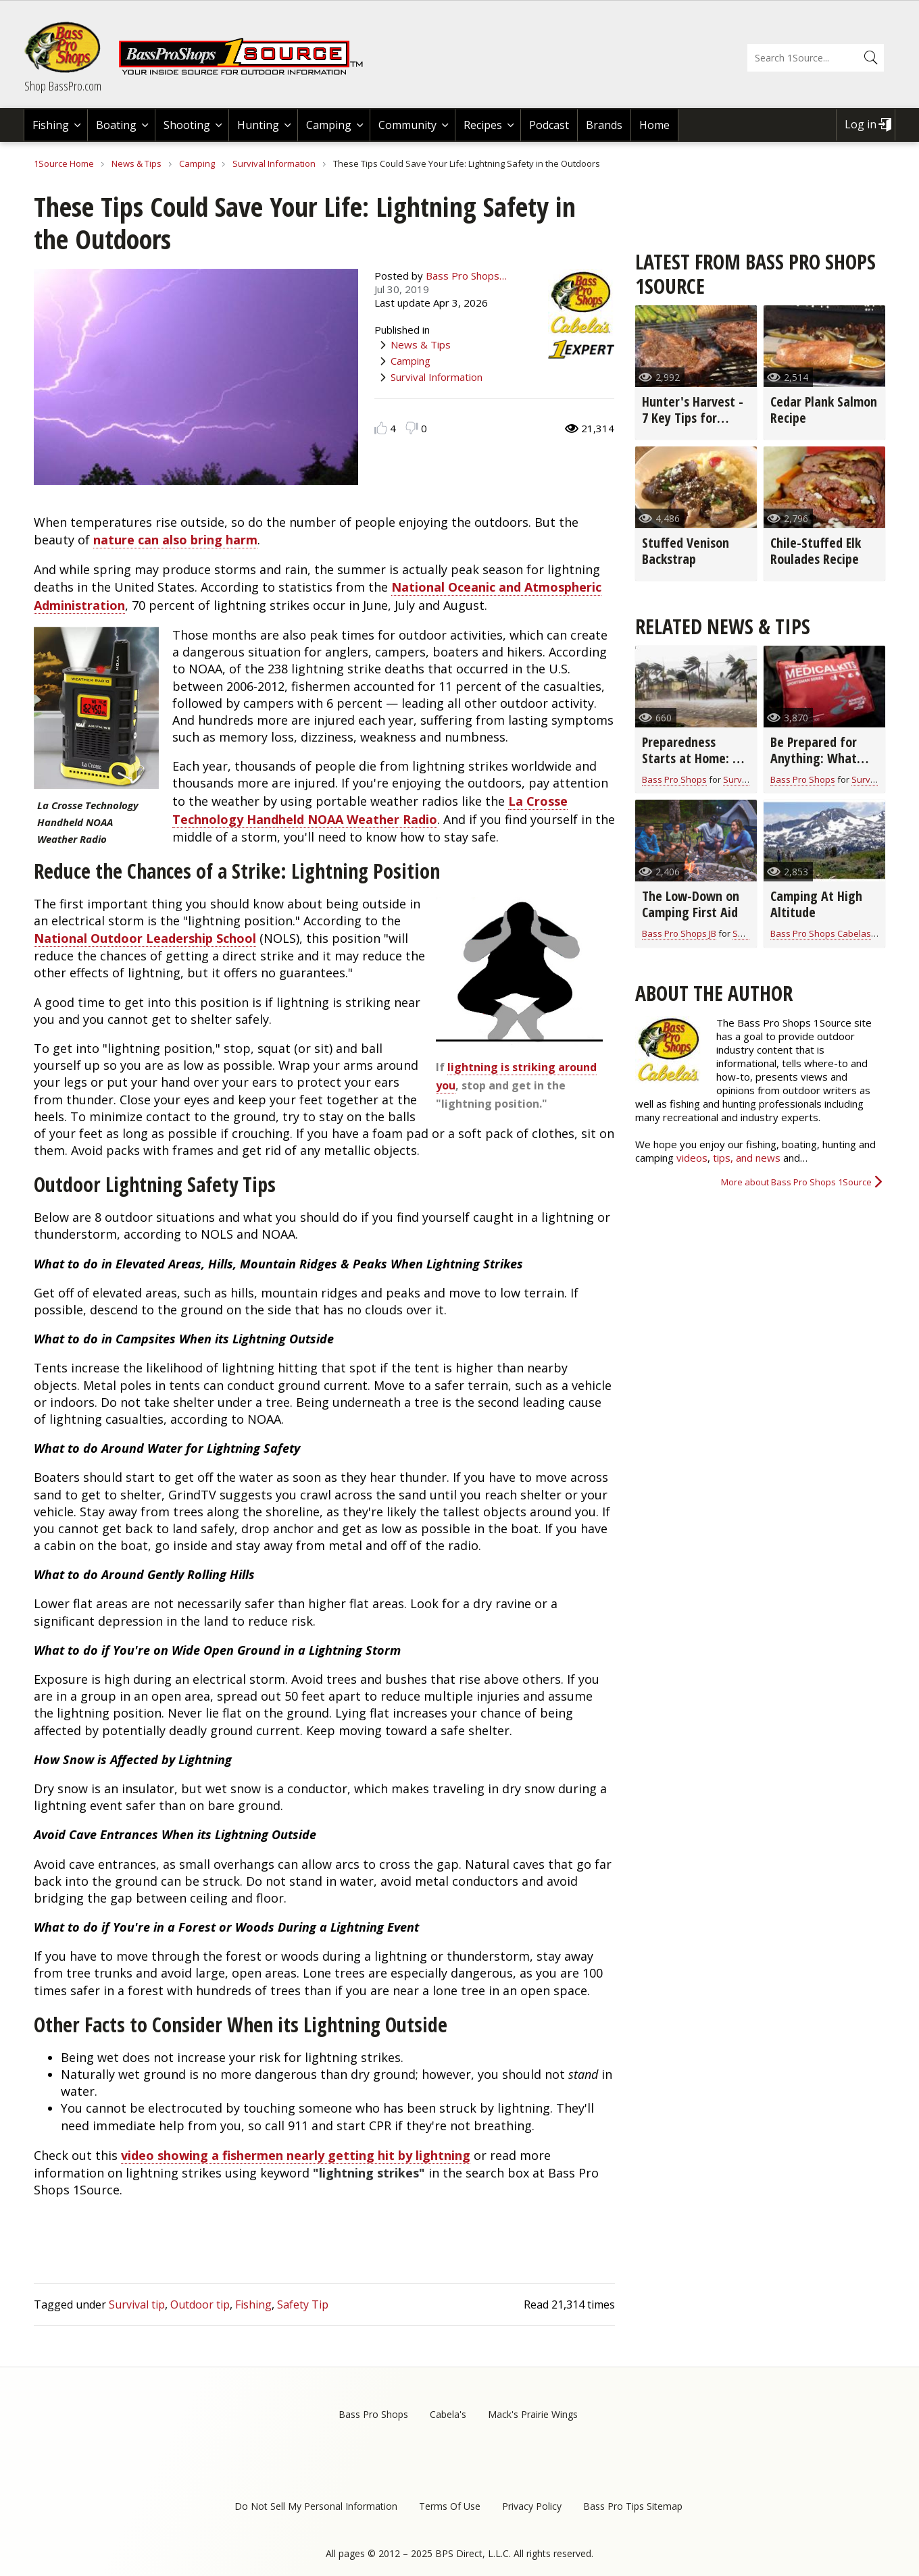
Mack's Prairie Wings (533, 2414)
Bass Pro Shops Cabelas (820, 933)
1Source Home (64, 163)
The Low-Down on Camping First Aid (690, 904)
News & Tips (136, 163)
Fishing (50, 125)
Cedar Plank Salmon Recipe (823, 409)
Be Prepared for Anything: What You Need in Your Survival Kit (816, 766)
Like (380, 427)
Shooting (187, 125)
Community (407, 125)
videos (691, 1157)
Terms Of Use (449, 2506)
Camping (328, 125)
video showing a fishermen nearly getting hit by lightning (295, 2155)
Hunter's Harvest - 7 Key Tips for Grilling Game (692, 417)
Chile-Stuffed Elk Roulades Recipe (815, 551)
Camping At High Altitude (816, 904)
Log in (860, 124)
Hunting (258, 125)
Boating (116, 125)
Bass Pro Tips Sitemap (632, 2506)
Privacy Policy (532, 2506)
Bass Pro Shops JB (679, 933)
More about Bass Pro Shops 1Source (796, 1182)
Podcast (549, 125)
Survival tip (137, 2304)
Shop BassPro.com (62, 86)
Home (654, 125)
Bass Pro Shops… (466, 275)
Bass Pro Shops (674, 779)
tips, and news (748, 1157)
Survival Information (274, 163)
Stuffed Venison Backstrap (685, 551)
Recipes (483, 125)
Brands (604, 125)
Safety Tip (302, 2304)
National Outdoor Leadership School (145, 938)
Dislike (411, 427)
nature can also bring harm (175, 540)
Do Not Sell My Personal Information (315, 2506)
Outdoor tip (200, 2304)
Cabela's (448, 2414)
